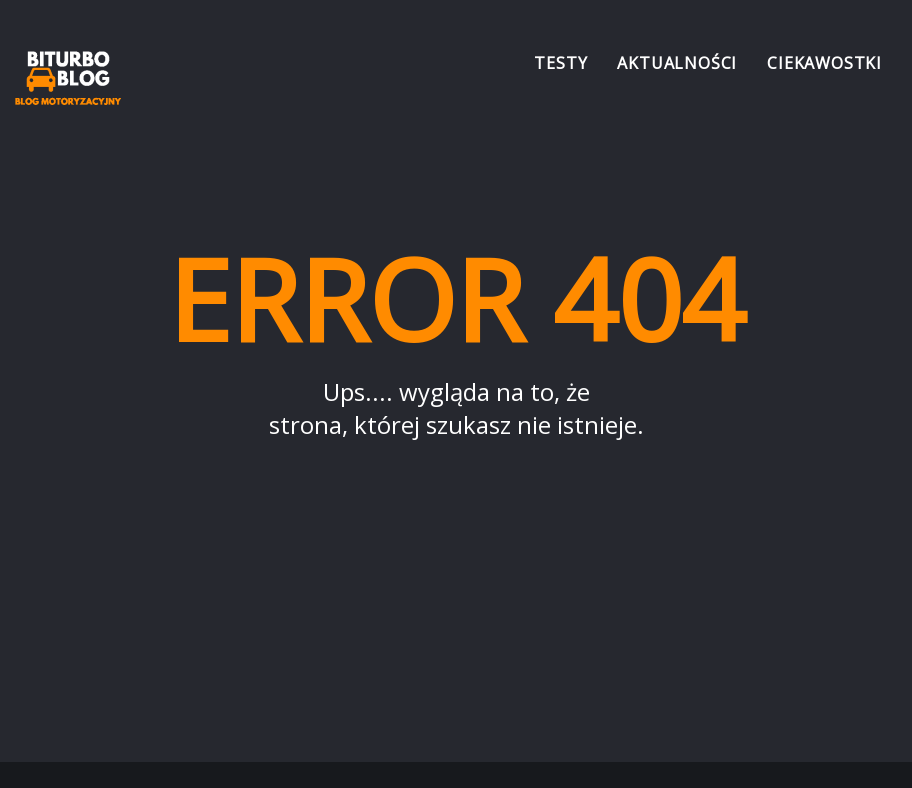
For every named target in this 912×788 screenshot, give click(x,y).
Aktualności (677, 63)
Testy (560, 63)
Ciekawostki (824, 63)
